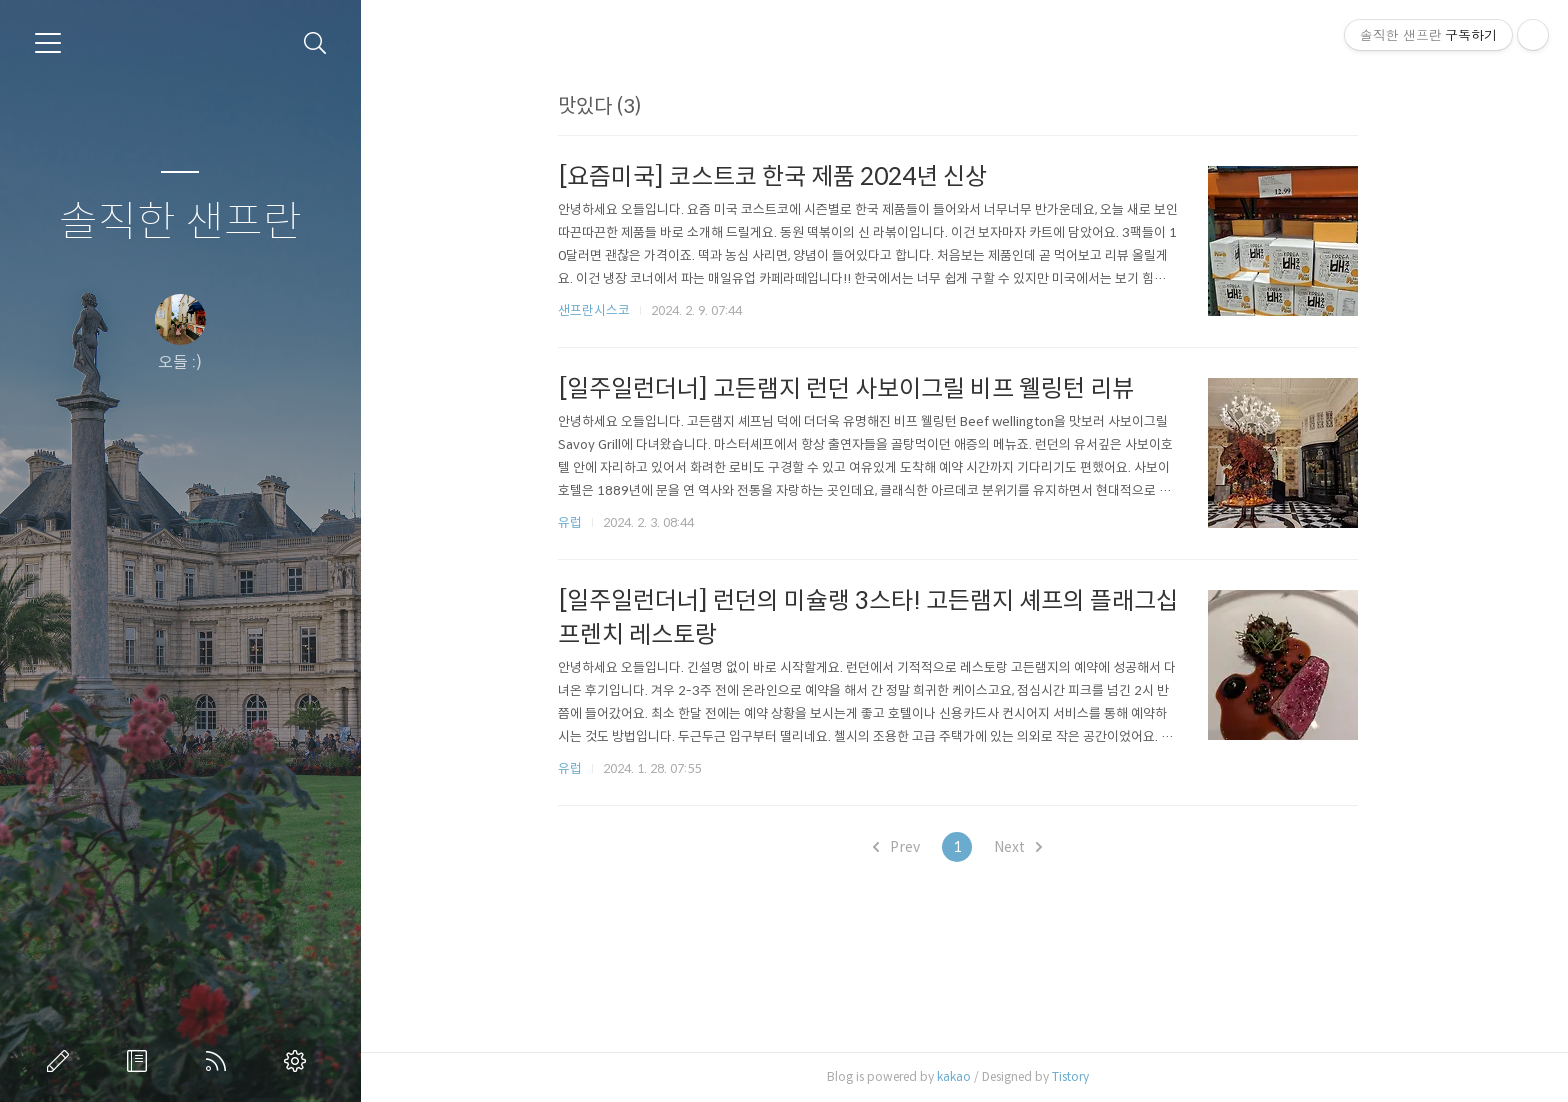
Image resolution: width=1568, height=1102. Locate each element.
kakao (960, 1076)
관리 (299, 1061)
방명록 (141, 1061)
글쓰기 (62, 1061)
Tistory (1076, 1076)
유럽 (576, 522)
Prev (903, 847)
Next (1025, 847)
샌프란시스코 (600, 310)
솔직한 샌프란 (180, 222)
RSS (220, 1061)
